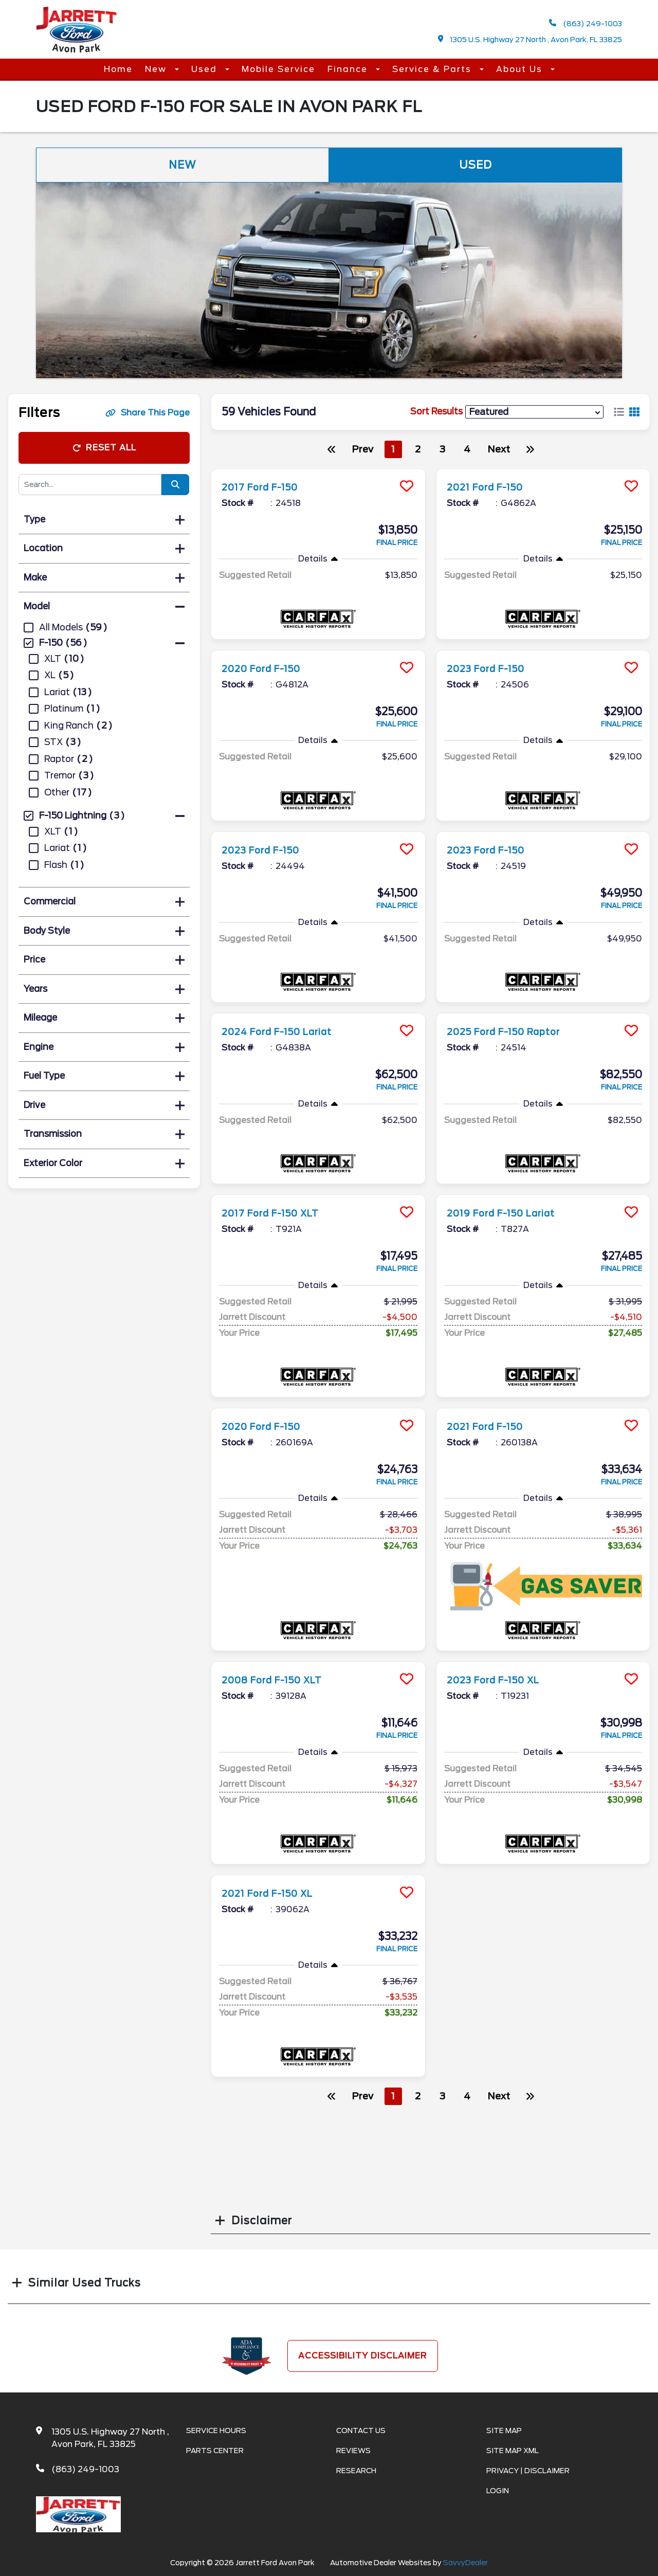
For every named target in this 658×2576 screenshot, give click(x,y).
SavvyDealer (465, 2563)
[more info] (318, 470)
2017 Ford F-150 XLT (278, 1213)
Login (497, 2491)
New (157, 69)
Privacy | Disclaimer (528, 2470)
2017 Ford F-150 (265, 487)
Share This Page (147, 413)
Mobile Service (278, 69)
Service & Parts (433, 69)
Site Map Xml (512, 2450)
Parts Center (215, 2450)
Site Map (504, 2430)
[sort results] (534, 411)
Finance (349, 69)
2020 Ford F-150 (267, 668)
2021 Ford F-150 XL (274, 1893)
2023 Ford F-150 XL (501, 1680)
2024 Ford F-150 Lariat (286, 1031)
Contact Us (361, 2430)
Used (205, 69)
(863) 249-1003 (585, 23)
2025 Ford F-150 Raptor (513, 1031)
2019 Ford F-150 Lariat (509, 1213)
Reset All (104, 447)
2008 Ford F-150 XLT (280, 1680)
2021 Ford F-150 (491, 487)
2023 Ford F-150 (492, 668)
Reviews (353, 2450)
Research (356, 2470)
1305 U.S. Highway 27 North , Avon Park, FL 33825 (530, 39)
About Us (520, 69)
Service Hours (216, 2430)
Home (118, 69)
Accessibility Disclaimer (362, 2356)
